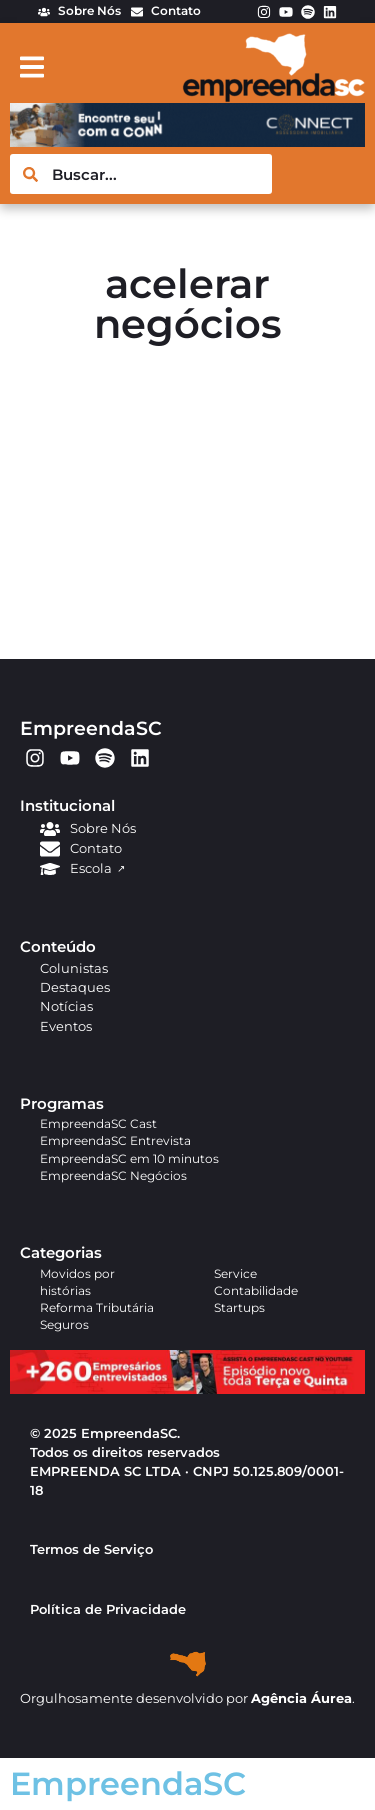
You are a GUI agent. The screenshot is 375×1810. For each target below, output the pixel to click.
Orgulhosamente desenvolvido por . (187, 1698)
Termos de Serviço (91, 1549)
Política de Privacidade (108, 1609)
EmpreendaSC (91, 728)
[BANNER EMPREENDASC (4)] (187, 141)
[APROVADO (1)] (187, 1389)
